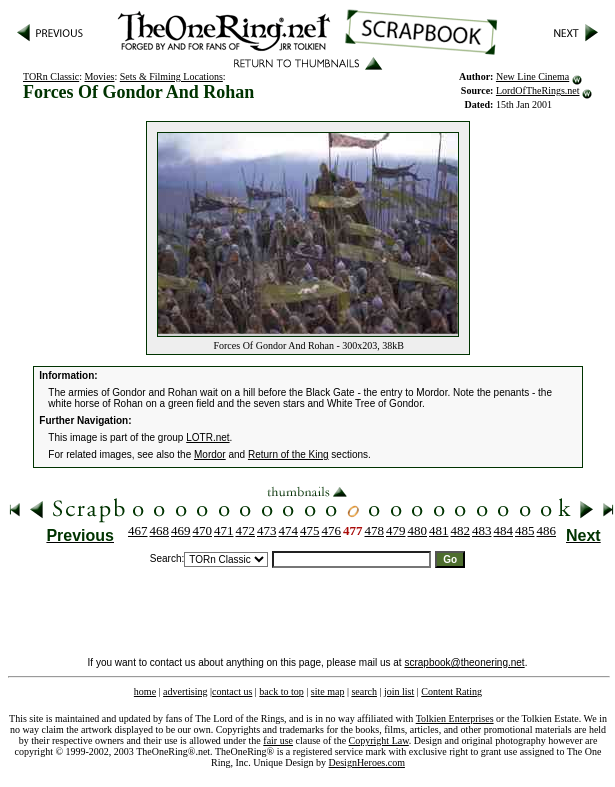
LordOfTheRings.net (538, 90)
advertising (185, 691)
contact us (232, 691)
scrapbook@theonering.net (464, 662)
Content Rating (451, 691)
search (364, 691)
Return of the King (288, 454)
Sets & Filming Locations (171, 76)
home (145, 691)
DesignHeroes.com (367, 762)
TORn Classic (51, 76)
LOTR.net (207, 437)
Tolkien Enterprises (455, 718)
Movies (99, 76)
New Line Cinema (532, 76)
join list (399, 691)
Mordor (210, 454)
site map (328, 691)
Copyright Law (379, 740)
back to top (281, 691)
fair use (278, 740)
